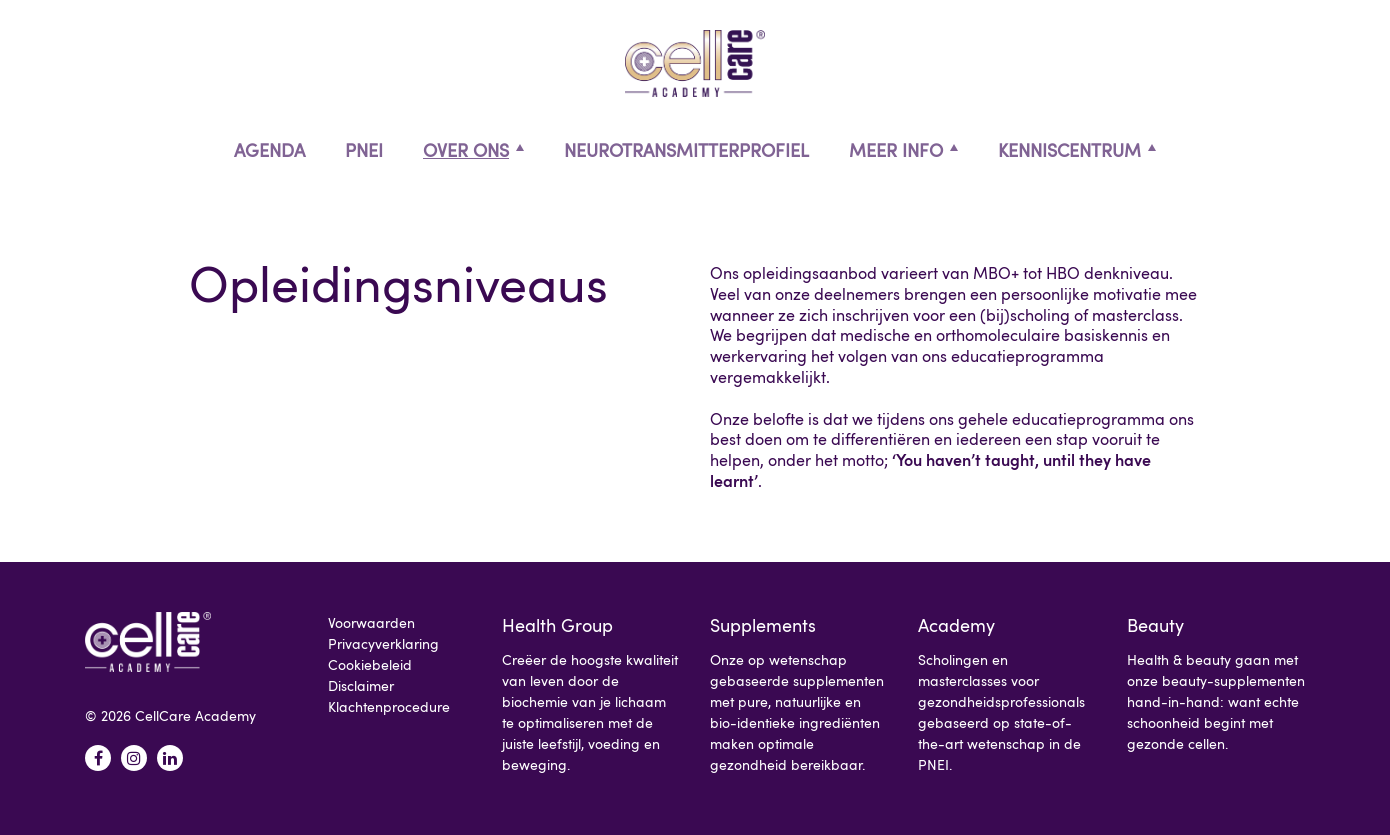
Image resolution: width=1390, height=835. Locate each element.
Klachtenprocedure (389, 706)
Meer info (896, 150)
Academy (956, 625)
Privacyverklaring (383, 643)
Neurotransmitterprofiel (686, 150)
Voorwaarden (371, 622)
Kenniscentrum (1069, 150)
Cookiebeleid (370, 664)
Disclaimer (361, 685)
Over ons (466, 150)
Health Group (557, 625)
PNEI (364, 150)
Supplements (763, 625)
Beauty (1155, 625)
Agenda (269, 150)
